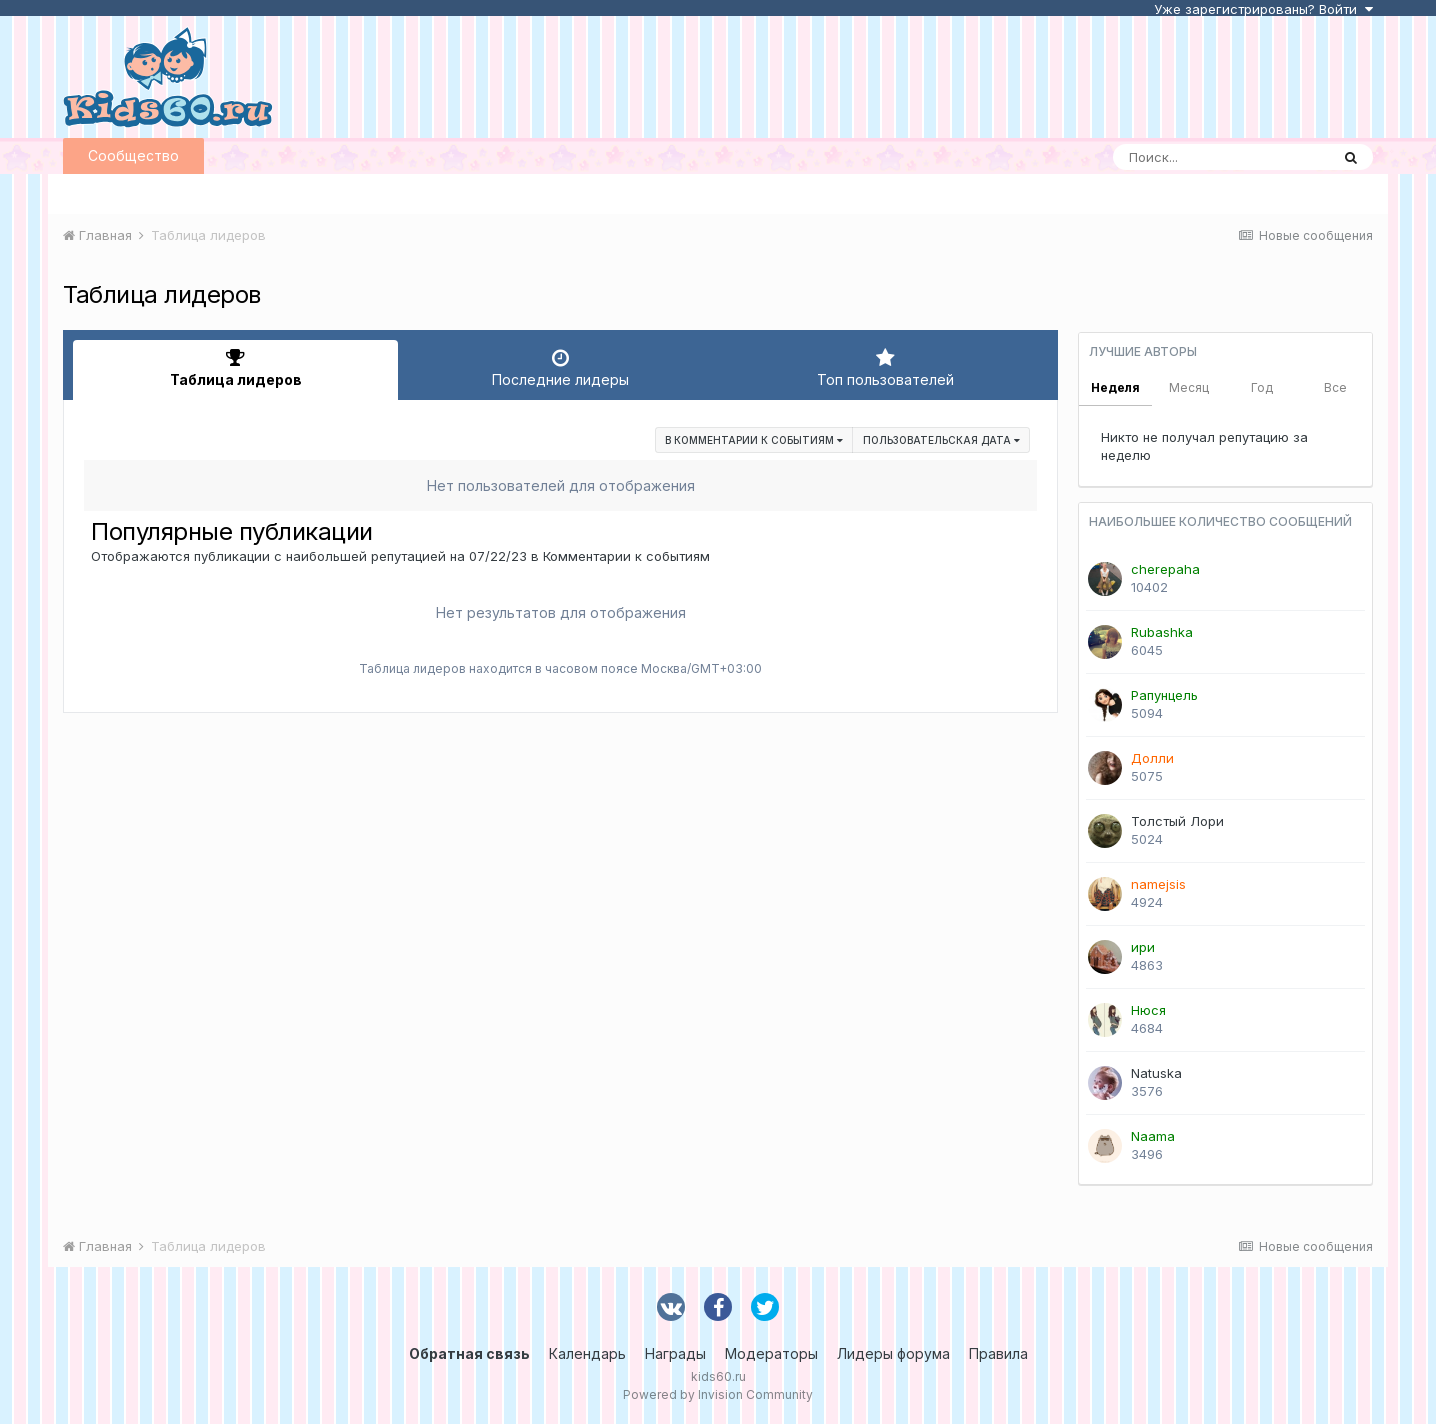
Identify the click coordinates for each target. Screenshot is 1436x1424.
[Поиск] (1221, 157)
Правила (998, 1353)
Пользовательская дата (941, 440)
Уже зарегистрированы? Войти (1263, 9)
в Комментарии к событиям (754, 440)
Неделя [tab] (1115, 387)
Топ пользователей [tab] (885, 368)
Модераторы (771, 1353)
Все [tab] (1335, 387)
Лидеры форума (893, 1353)
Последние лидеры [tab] (560, 368)
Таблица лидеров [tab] (235, 368)
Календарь (587, 1353)
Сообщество (133, 155)
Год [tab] (1262, 387)
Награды (675, 1353)
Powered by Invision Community (718, 1394)
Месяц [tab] (1189, 387)
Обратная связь (469, 1353)
